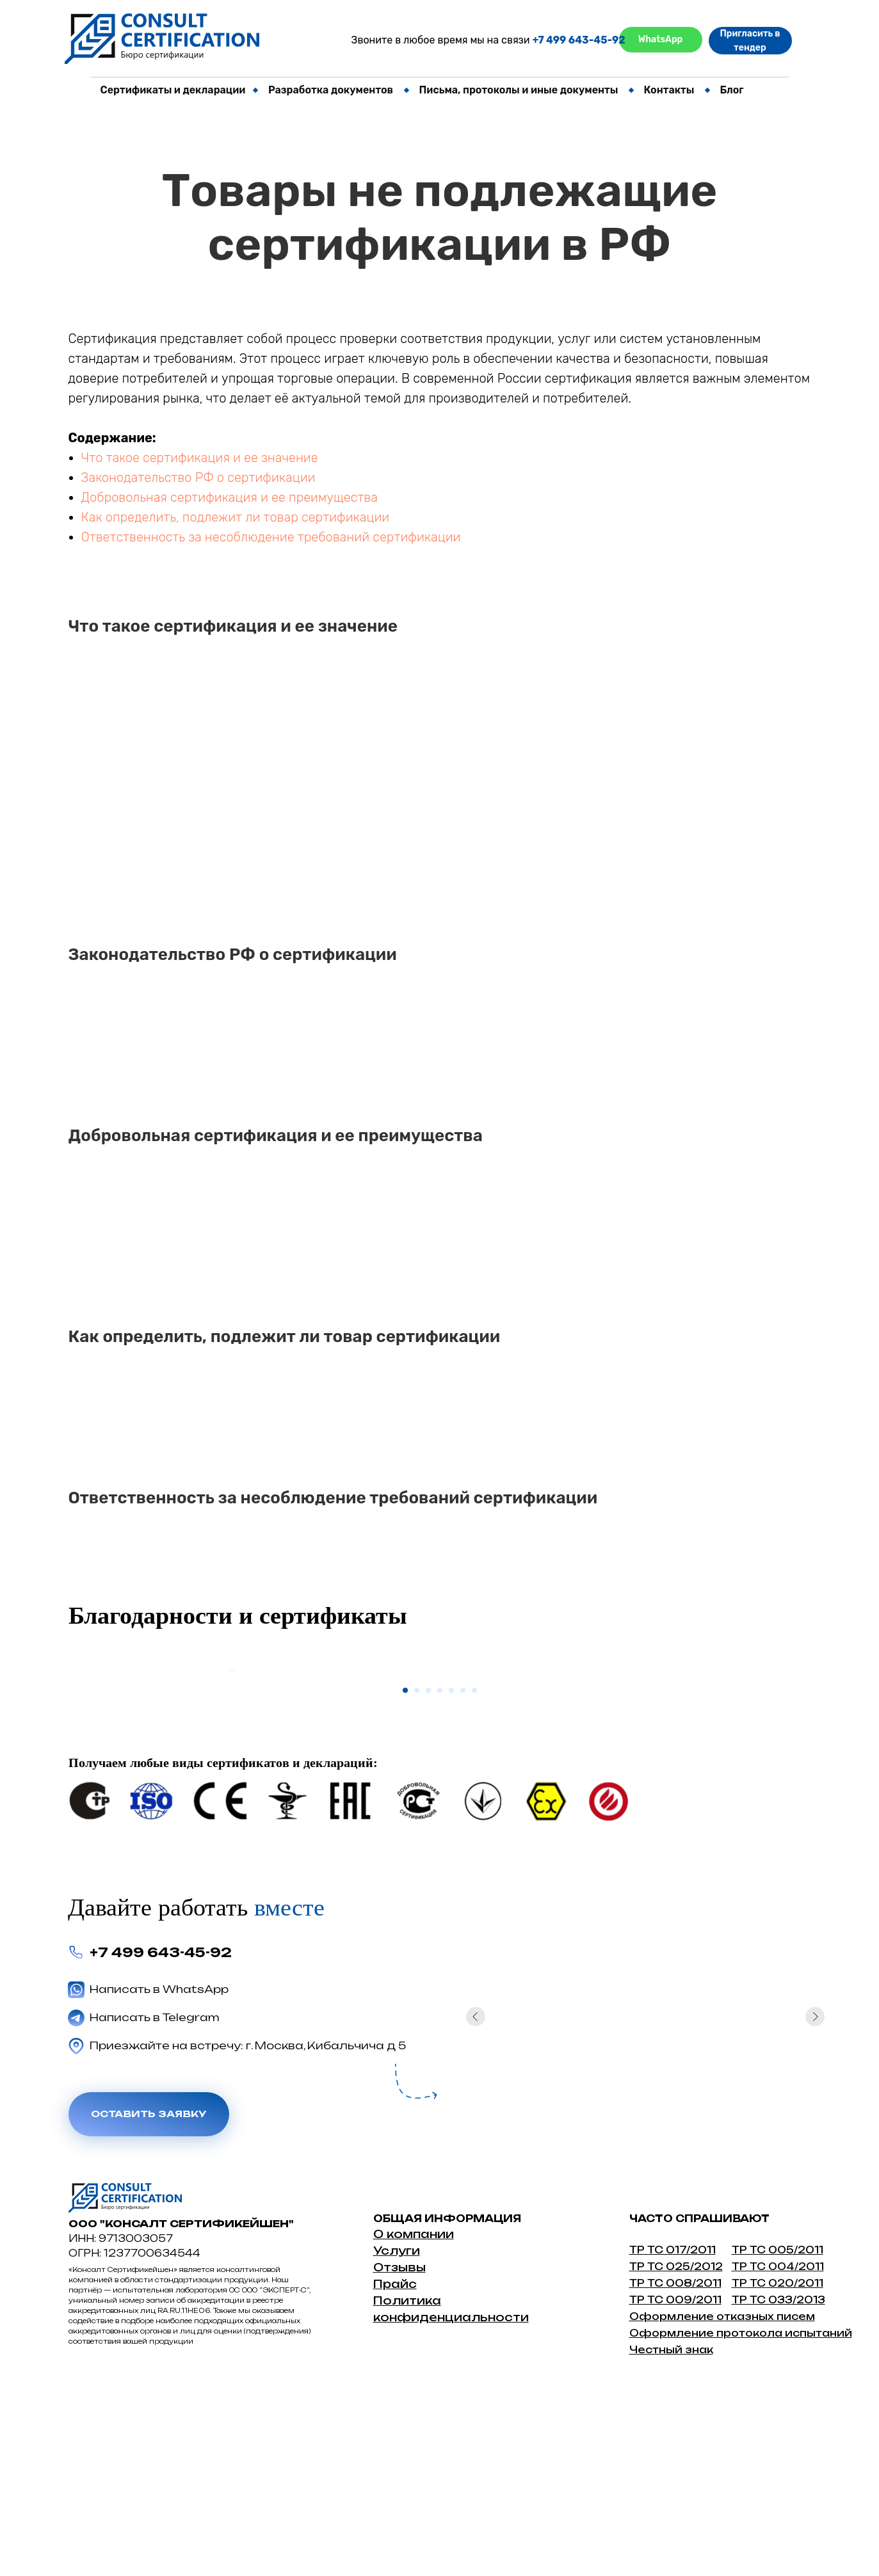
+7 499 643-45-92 (578, 40)
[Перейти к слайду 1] (405, 1881)
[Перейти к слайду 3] (428, 1881)
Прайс (395, 2475)
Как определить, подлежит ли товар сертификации (235, 517)
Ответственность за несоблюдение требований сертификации (271, 537)
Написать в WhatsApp (159, 2180)
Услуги (396, 2442)
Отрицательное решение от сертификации (203, 169)
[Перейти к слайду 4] (439, 1881)
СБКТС (413, 124)
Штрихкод (122, 258)
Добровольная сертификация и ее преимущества (229, 497)
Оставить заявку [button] (148, 2305)
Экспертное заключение (157, 236)
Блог (731, 90)
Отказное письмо (139, 124)
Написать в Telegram (155, 2208)
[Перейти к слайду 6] (462, 1881)
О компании (413, 2425)
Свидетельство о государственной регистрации (216, 191)
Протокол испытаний (149, 146)
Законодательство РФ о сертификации (198, 477)
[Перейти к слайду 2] (416, 1881)
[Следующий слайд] (651, 1766)
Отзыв (394, 2458)
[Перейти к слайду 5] (451, 1881)
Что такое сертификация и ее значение (199, 457)
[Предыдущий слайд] (228, 1766)
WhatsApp (660, 39)
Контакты (669, 90)
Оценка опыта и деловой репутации (186, 213)
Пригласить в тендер (750, 40)
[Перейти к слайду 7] (474, 1881)
